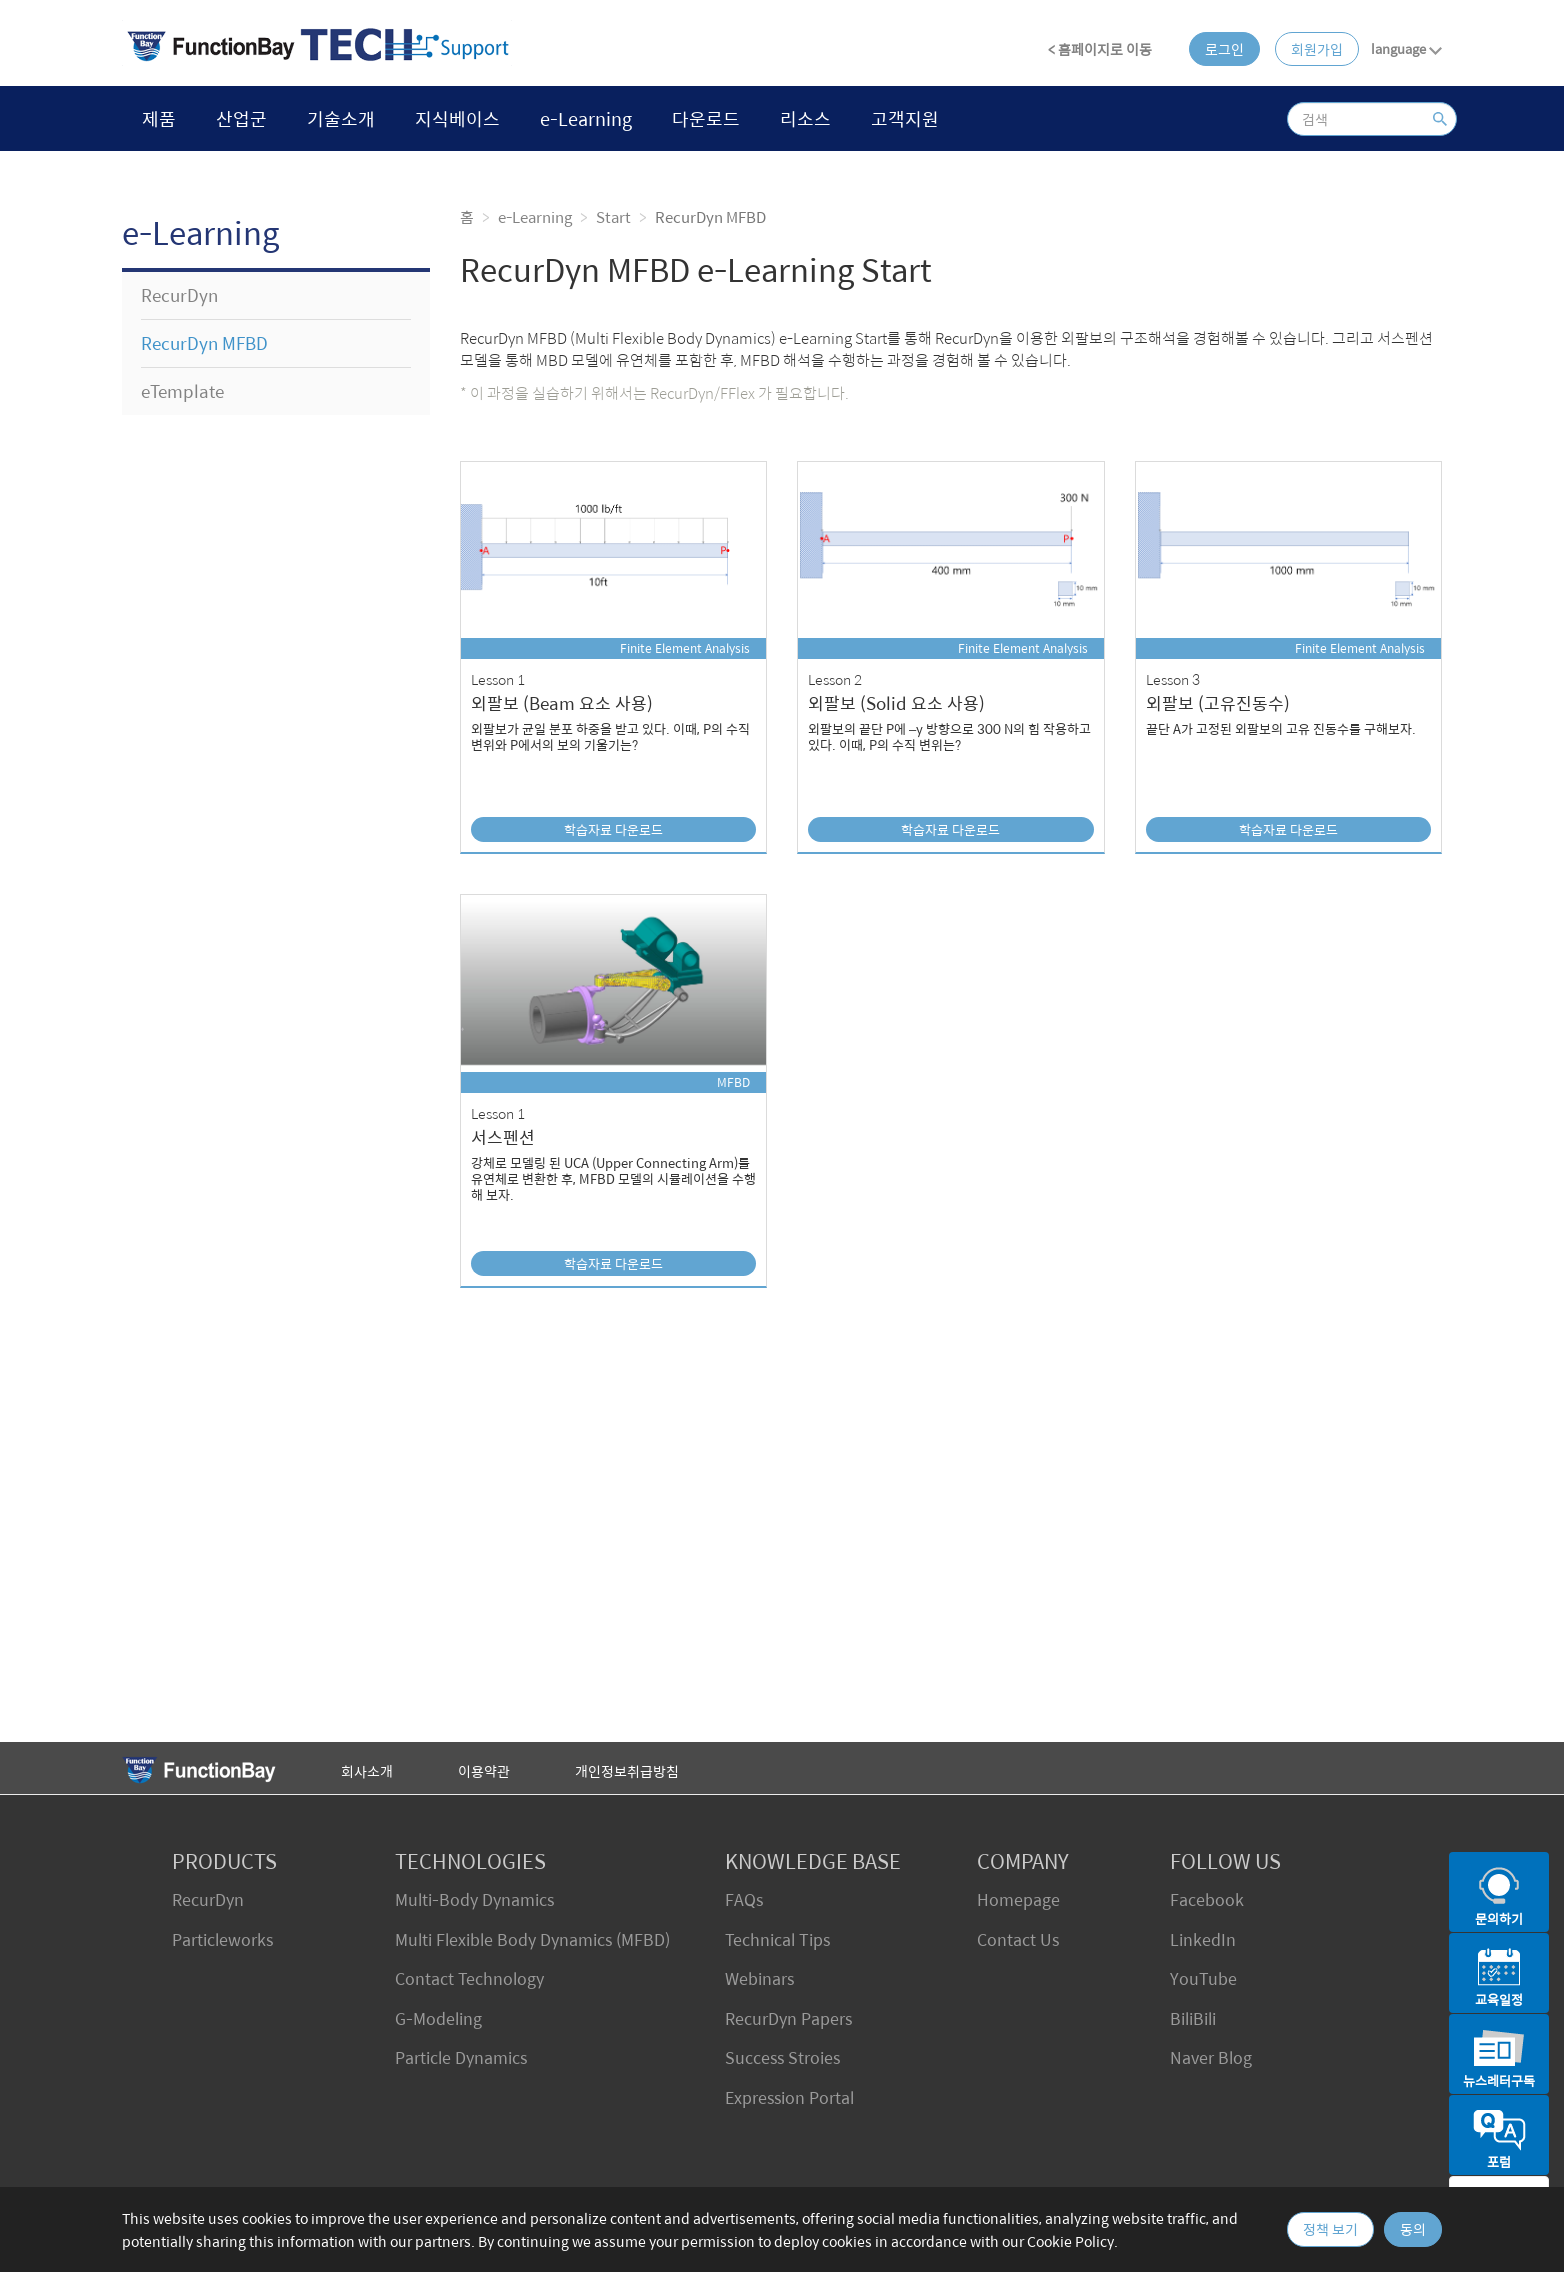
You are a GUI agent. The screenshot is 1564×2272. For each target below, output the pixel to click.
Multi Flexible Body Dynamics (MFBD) (532, 1939)
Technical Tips (777, 1939)
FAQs (744, 1899)
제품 (159, 118)
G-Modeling (438, 2018)
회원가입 (1317, 49)
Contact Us (1018, 1939)
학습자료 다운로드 (613, 829)
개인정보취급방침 (627, 1771)
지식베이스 (457, 118)
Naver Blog (1211, 2057)
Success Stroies (782, 2057)
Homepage (1018, 1899)
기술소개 (341, 118)
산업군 (241, 118)
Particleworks (222, 1939)
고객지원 (905, 118)
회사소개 (367, 1771)
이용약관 (484, 1771)
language (1406, 48)
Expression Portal (789, 2097)
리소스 (805, 118)
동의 (1413, 2229)
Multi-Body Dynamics (474, 1899)
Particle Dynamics (461, 2057)
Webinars (759, 1978)
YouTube (1203, 1978)
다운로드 (706, 118)
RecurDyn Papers (788, 2018)
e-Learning (586, 118)
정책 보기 (1330, 2229)
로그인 (1224, 49)
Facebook (1207, 1899)
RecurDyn (208, 1899)
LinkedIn (1203, 1939)
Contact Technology (469, 1978)
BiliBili (1193, 2018)
